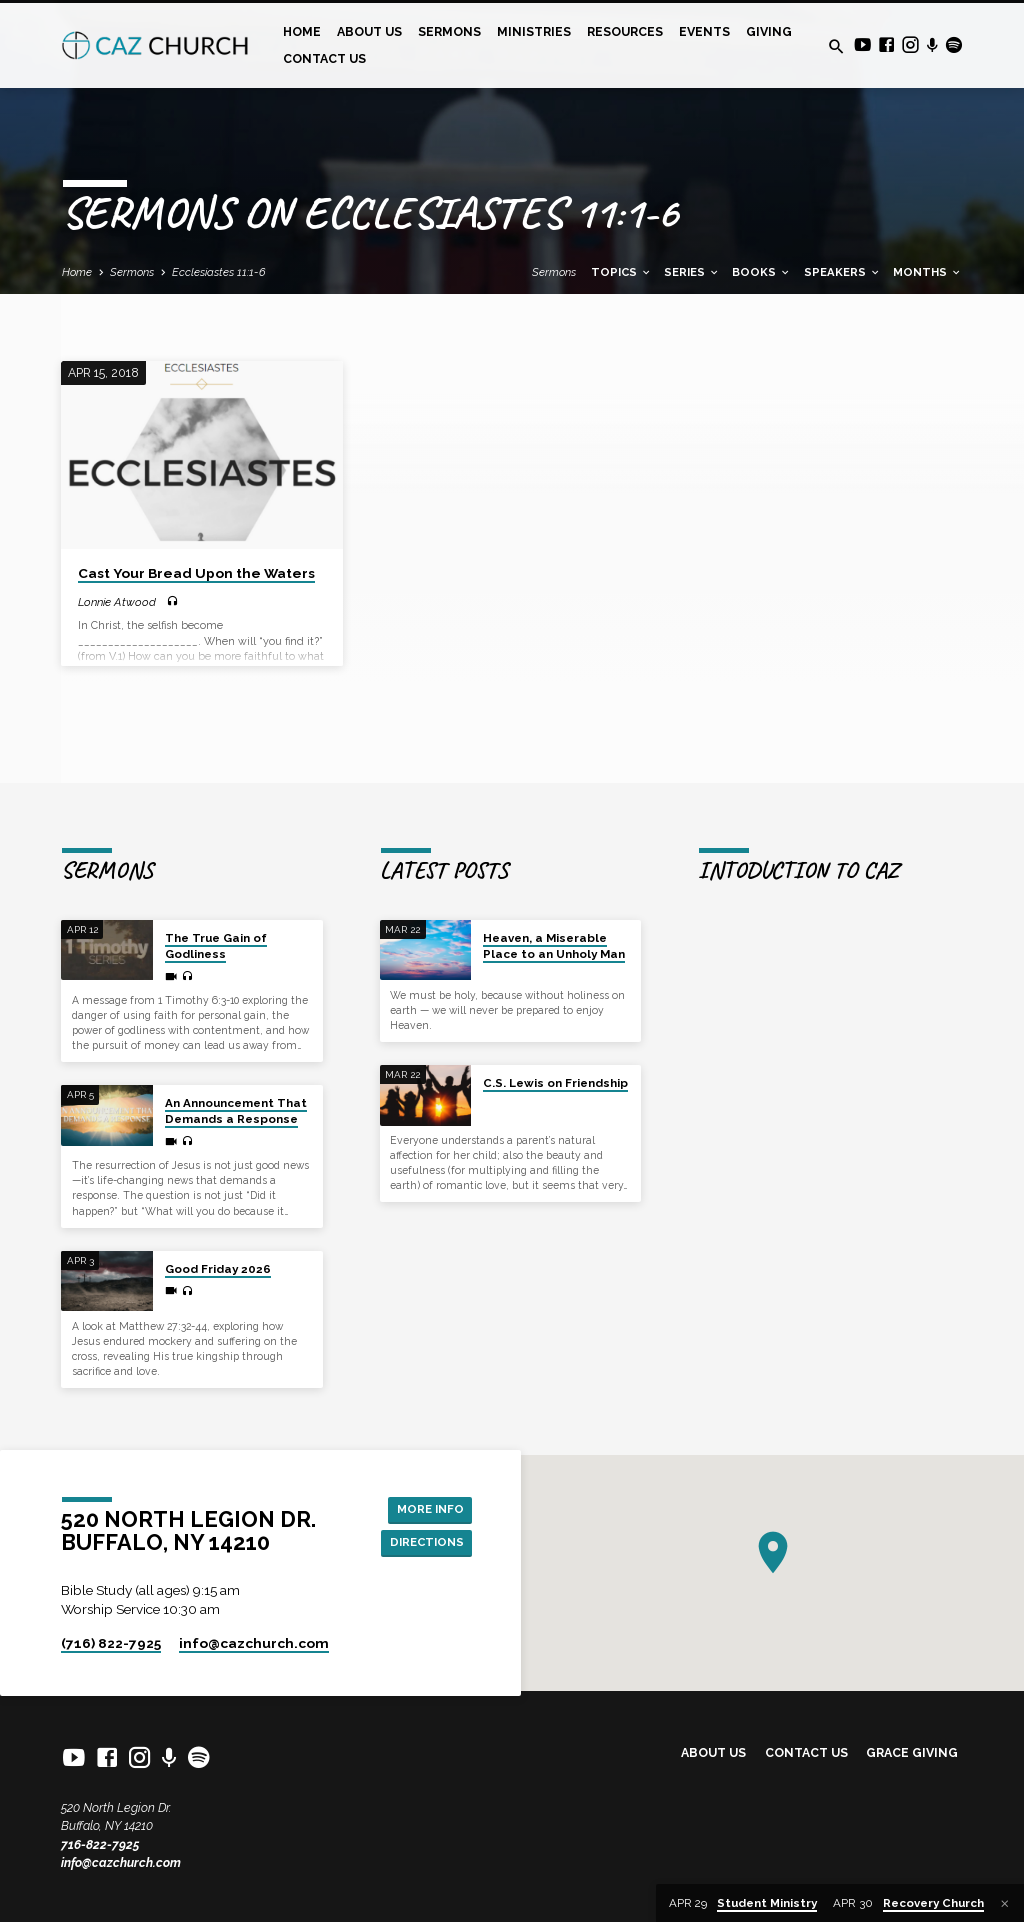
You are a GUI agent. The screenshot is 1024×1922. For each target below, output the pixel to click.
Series (692, 272)
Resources (625, 31)
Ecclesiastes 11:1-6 (219, 272)
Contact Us (324, 58)
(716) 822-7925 (111, 1643)
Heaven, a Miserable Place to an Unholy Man (554, 923)
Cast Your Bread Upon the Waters (196, 573)
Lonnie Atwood (117, 602)
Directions (423, 1531)
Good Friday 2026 (218, 1246)
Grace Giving (912, 1752)
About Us (369, 31)
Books (761, 272)
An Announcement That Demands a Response (236, 1088)
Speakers (842, 272)
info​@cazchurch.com (254, 1643)
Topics (621, 272)
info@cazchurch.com (121, 1862)
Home (302, 31)
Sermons (449, 31)
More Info (427, 1495)
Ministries (534, 31)
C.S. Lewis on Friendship (555, 1060)
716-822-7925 (100, 1844)
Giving (769, 31)
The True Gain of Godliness (216, 923)
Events (704, 31)
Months (927, 272)
